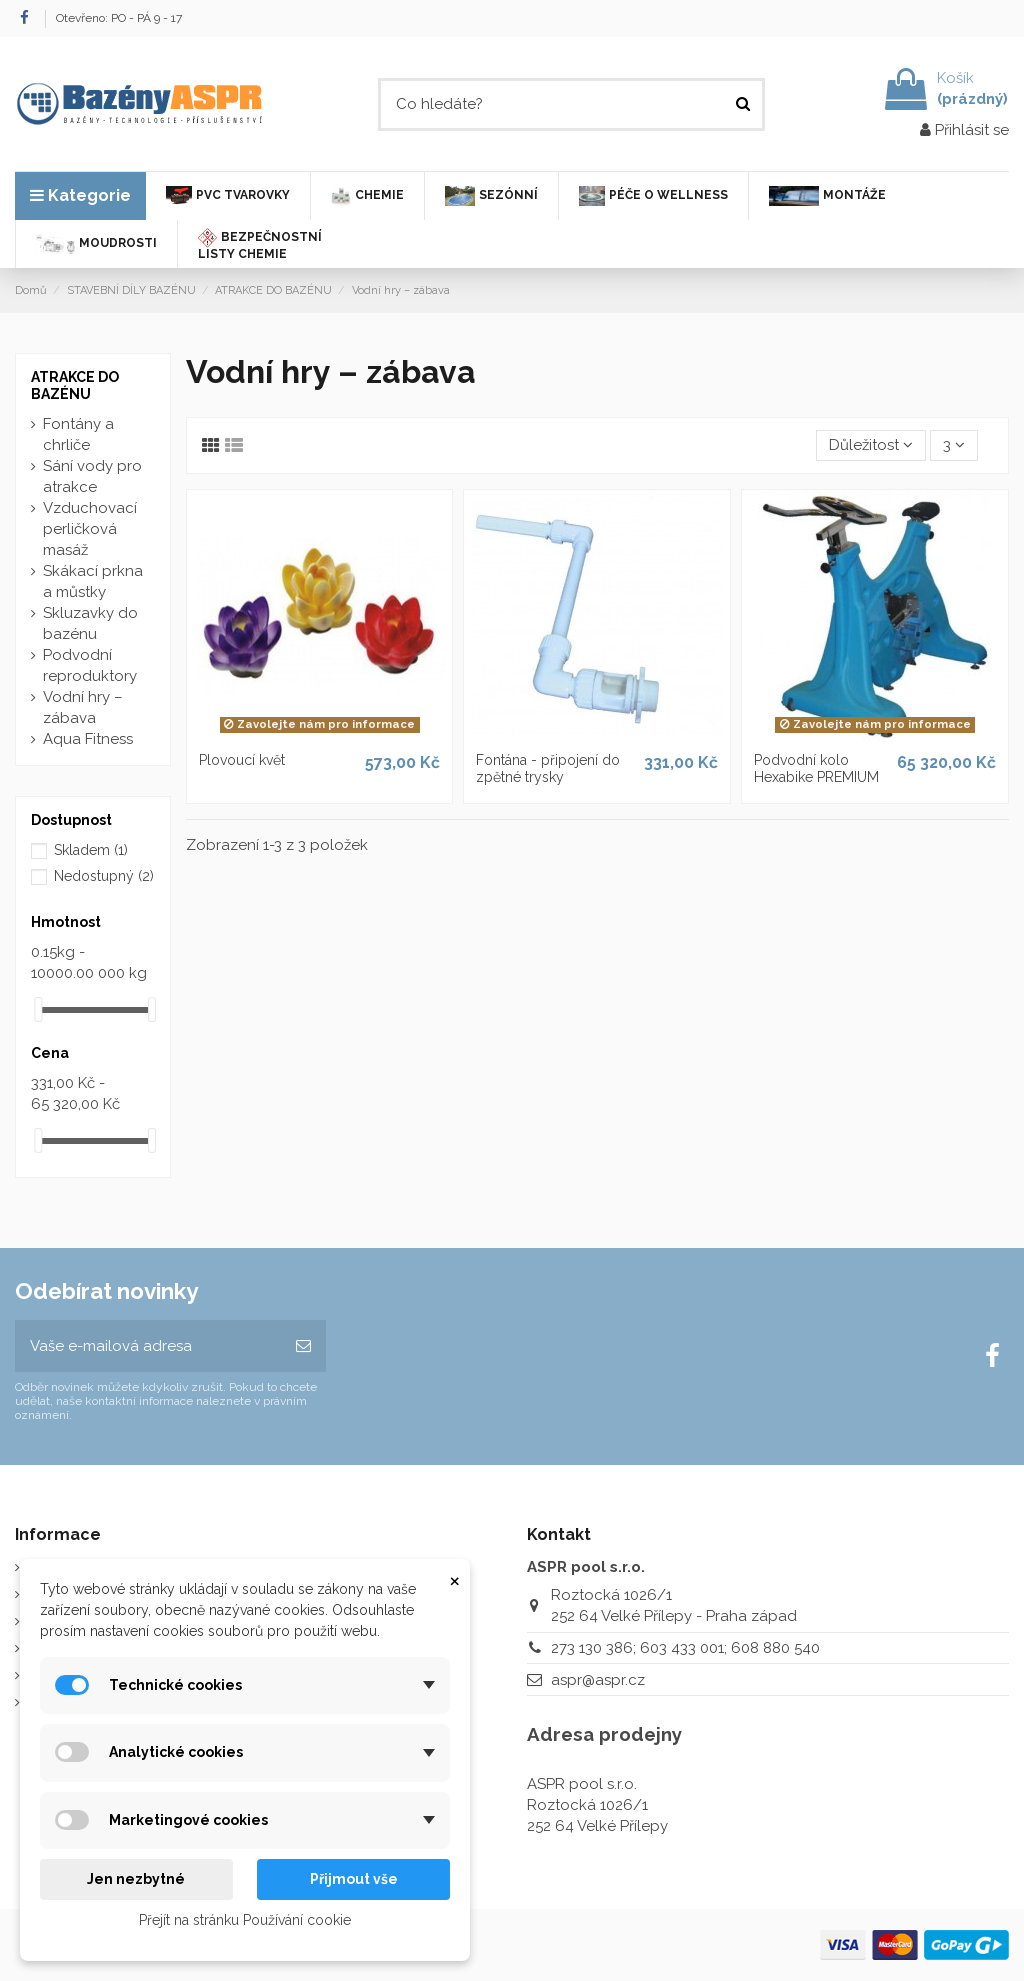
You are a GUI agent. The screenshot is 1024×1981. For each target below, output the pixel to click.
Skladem (91, 850)
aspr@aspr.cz (598, 1680)
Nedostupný (104, 876)
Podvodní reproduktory (90, 665)
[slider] (38, 1009)
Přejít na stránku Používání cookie (245, 1920)
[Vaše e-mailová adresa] (148, 1346)
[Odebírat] (303, 1346)
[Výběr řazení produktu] (871, 445)
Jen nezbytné (136, 1879)
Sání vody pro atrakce (92, 476)
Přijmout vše (354, 1879)
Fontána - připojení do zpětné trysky (548, 768)
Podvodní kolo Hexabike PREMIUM (816, 768)
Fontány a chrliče (78, 434)
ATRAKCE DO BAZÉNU (75, 385)
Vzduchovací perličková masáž (90, 529)
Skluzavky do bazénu (90, 623)
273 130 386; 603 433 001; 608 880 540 (685, 1648)
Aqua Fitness (88, 739)
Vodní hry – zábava (83, 707)
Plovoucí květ (242, 760)
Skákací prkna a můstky (93, 581)
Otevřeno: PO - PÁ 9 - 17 (119, 18)
